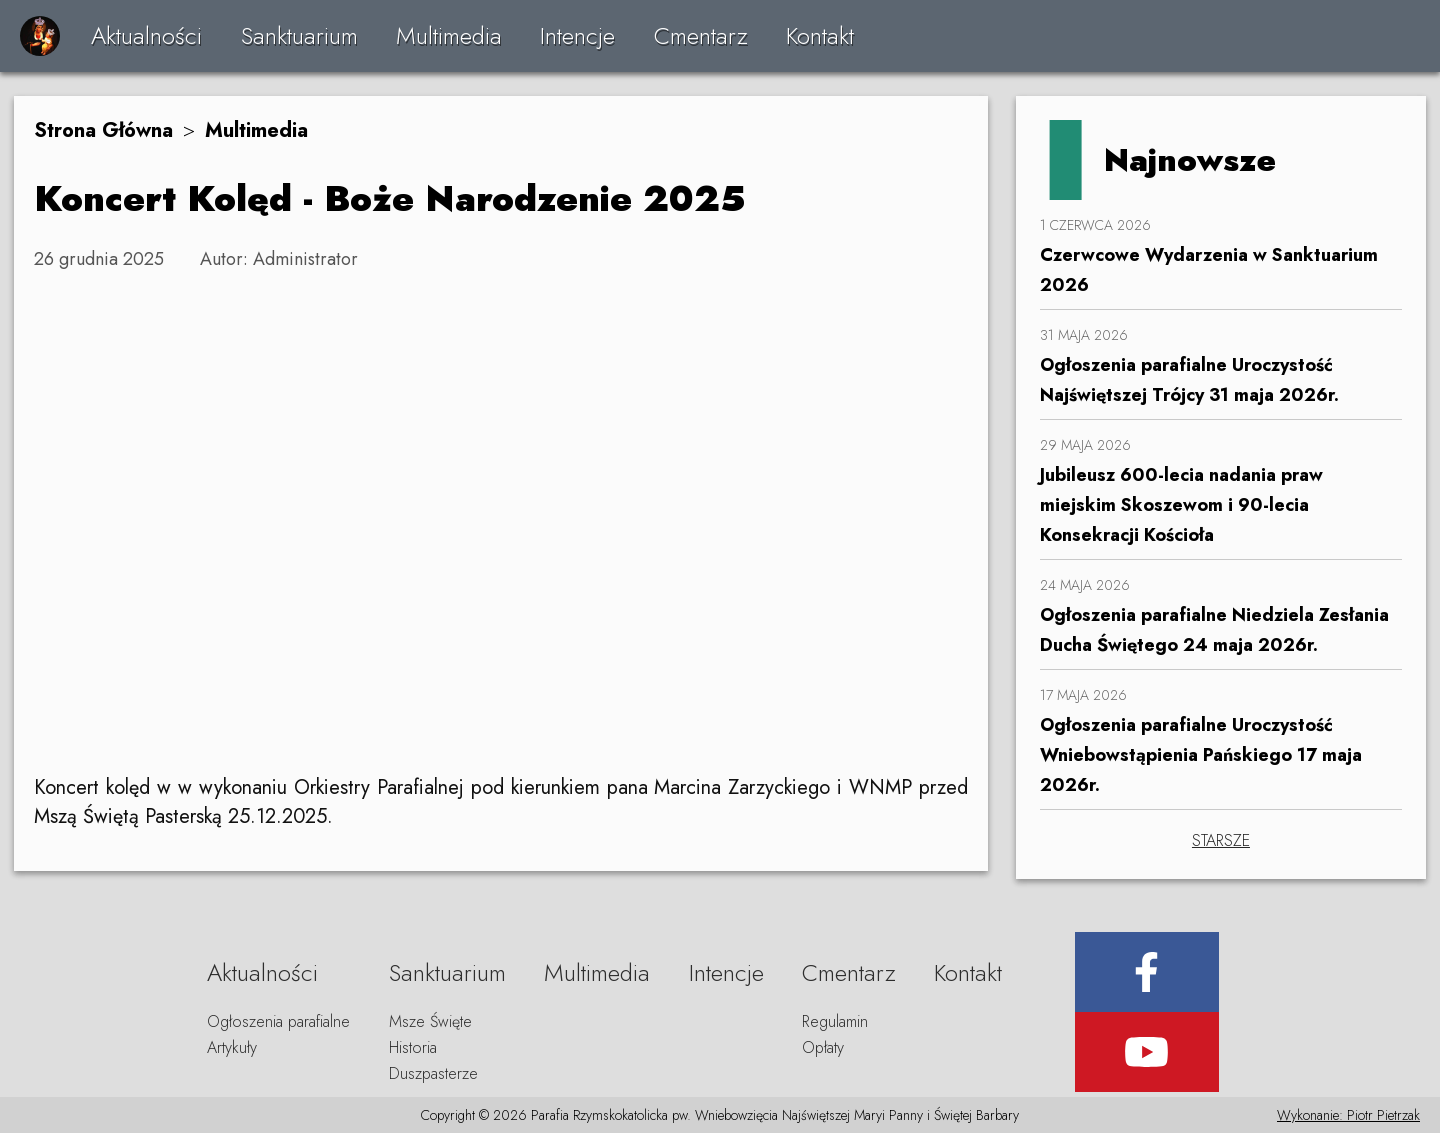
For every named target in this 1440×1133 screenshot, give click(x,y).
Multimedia (449, 35)
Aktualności (146, 35)
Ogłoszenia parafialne (278, 1021)
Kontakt (820, 35)
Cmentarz (701, 35)
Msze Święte (430, 1021)
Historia (413, 1047)
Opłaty (823, 1047)
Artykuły (232, 1047)
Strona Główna (103, 130)
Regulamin (835, 1021)
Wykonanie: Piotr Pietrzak (1348, 1115)
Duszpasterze (433, 1073)
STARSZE (1221, 840)
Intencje (577, 35)
